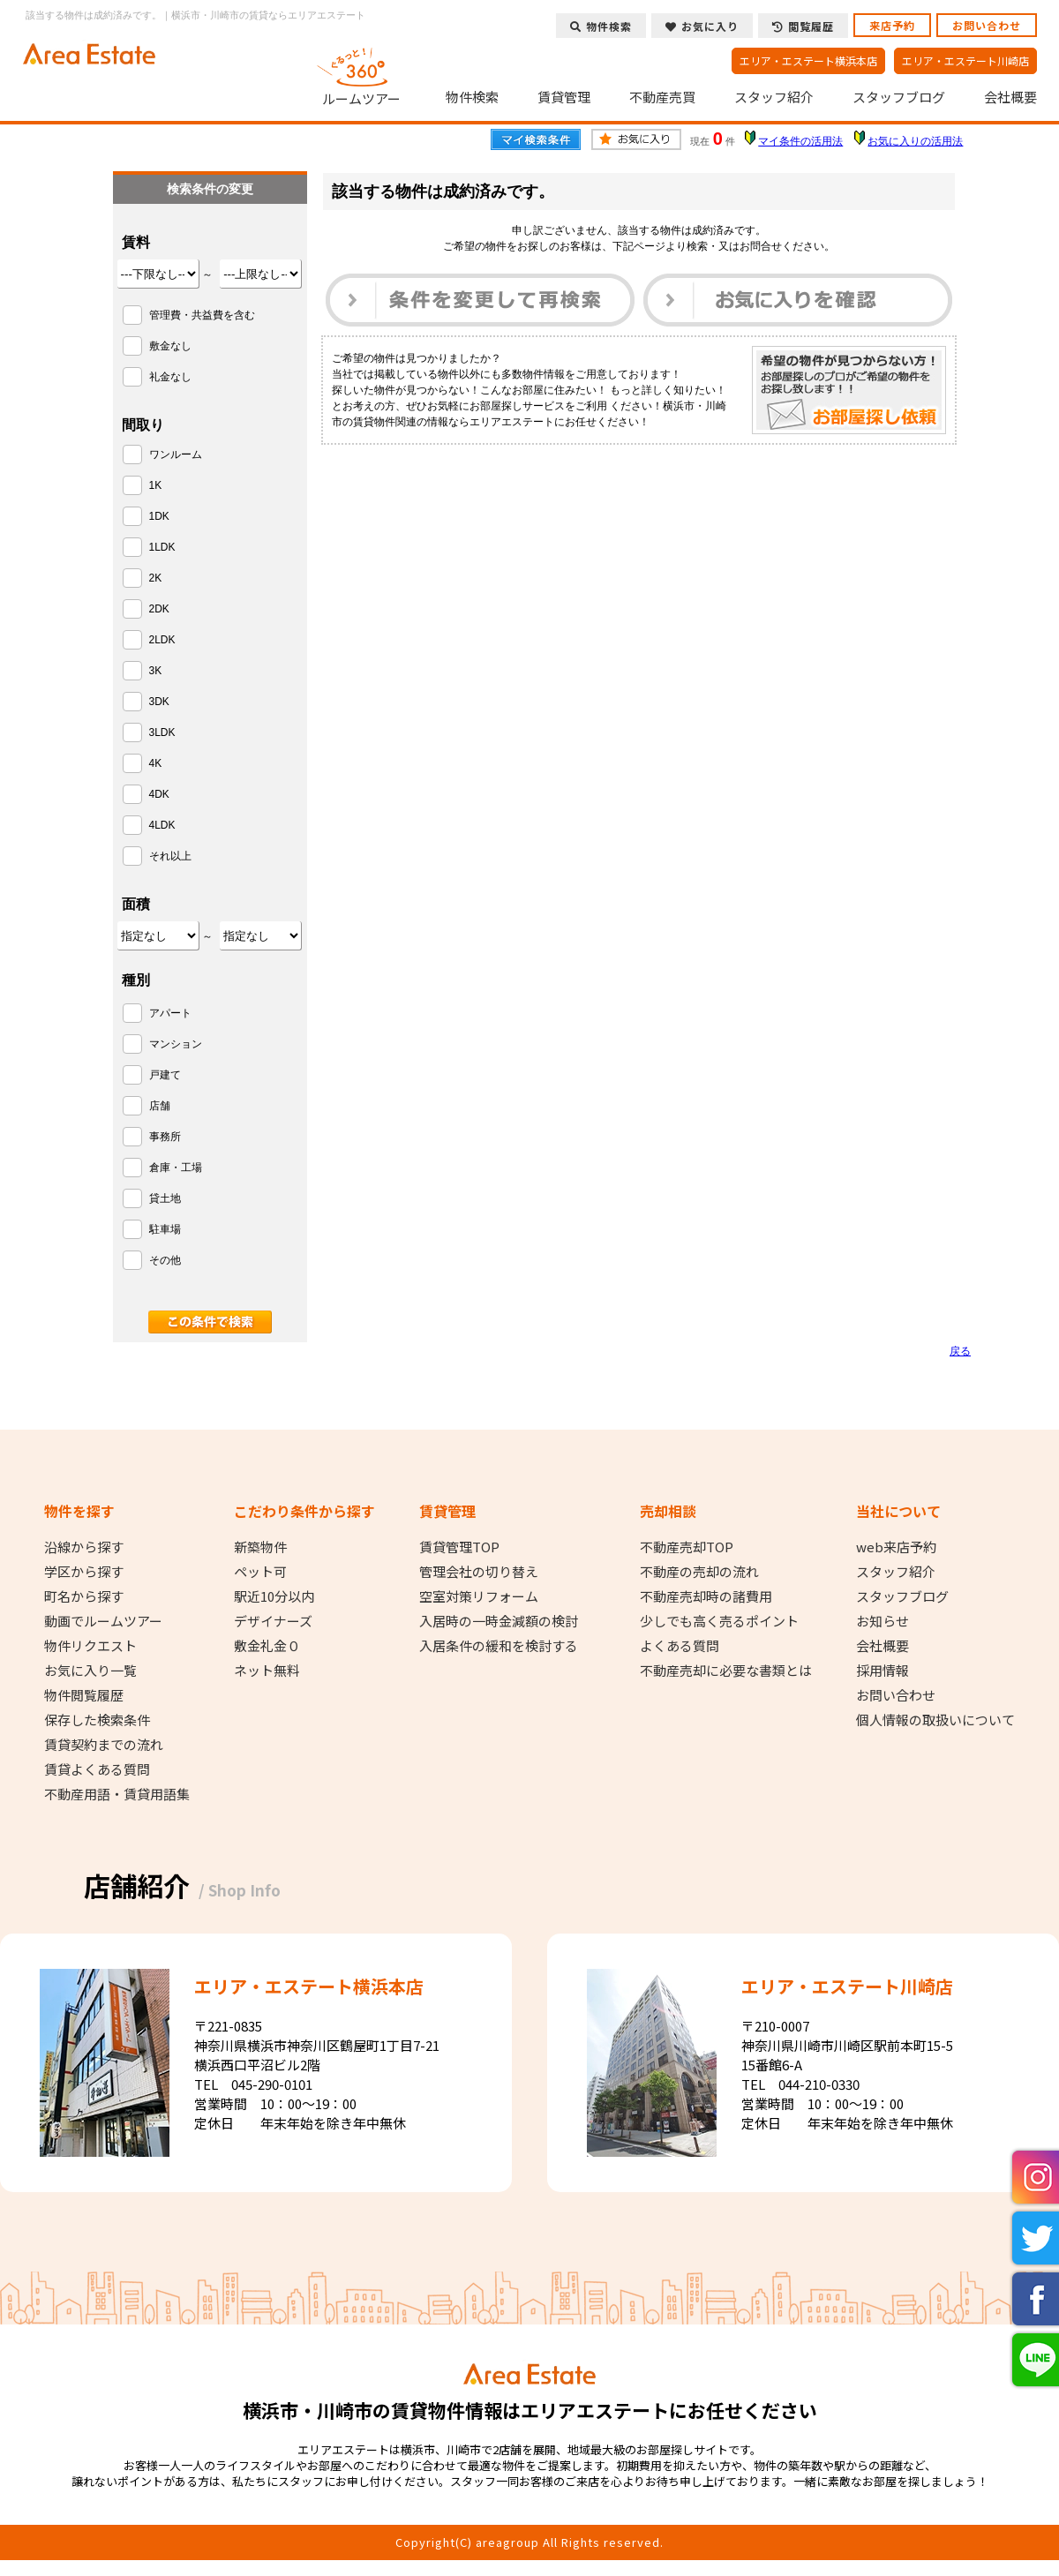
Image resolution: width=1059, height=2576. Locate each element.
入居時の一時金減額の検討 (498, 1621)
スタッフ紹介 (774, 97)
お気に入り (702, 26)
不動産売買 (662, 97)
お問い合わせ (986, 25)
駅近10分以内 (274, 1596)
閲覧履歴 (803, 26)
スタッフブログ (898, 97)
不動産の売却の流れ (699, 1572)
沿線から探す (84, 1547)
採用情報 (882, 1671)
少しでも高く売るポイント (719, 1621)
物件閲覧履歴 (84, 1695)
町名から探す (84, 1596)
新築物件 (260, 1547)
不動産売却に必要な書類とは (726, 1671)
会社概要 (1010, 97)
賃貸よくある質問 (97, 1769)
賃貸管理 (563, 97)
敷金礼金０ (267, 1646)
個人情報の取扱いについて (935, 1720)
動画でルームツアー (103, 1621)
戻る (960, 1351)
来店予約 (892, 25)
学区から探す (84, 1572)
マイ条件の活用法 (800, 141)
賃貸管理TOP (459, 1547)
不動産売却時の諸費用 (706, 1596)
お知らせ (882, 1621)
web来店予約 (896, 1547)
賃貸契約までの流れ (103, 1745)
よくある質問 (679, 1646)
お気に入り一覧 (90, 1671)
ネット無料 (267, 1671)
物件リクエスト (90, 1646)
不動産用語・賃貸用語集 (117, 1794)
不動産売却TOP (686, 1547)
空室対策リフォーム (478, 1596)
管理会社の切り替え (478, 1572)
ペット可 (260, 1572)
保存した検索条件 (97, 1720)
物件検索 (472, 97)
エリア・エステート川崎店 (965, 60)
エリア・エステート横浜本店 (808, 60)
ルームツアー (362, 74)
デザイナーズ (273, 1621)
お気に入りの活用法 (915, 141)
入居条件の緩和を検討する (498, 1646)
